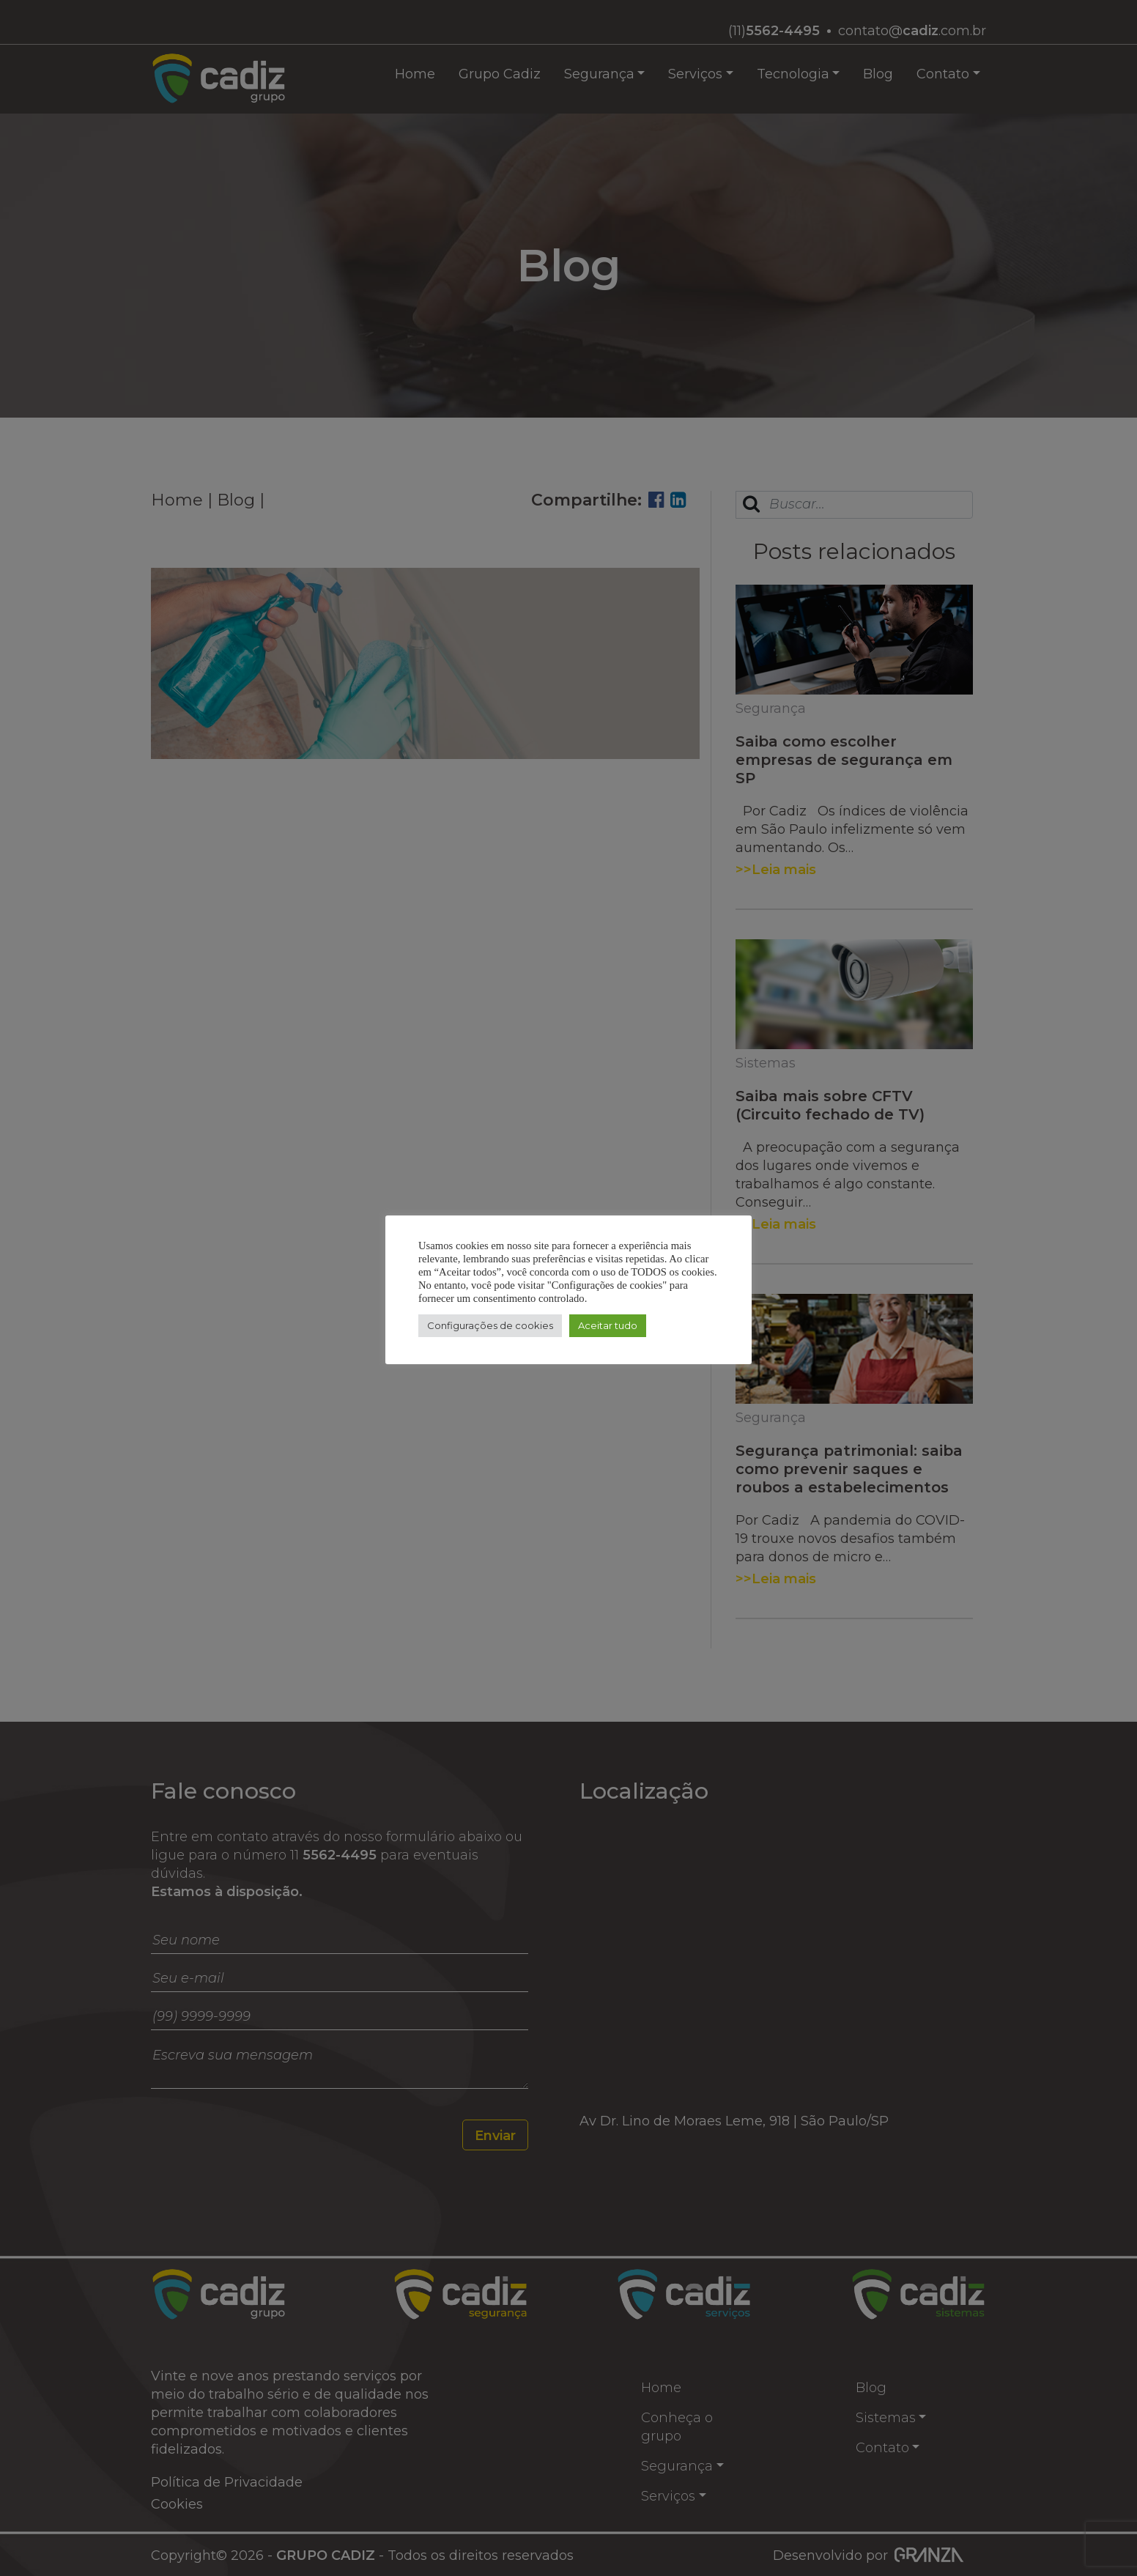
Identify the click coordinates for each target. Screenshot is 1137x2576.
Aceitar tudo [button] (607, 1325)
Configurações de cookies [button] (490, 1325)
